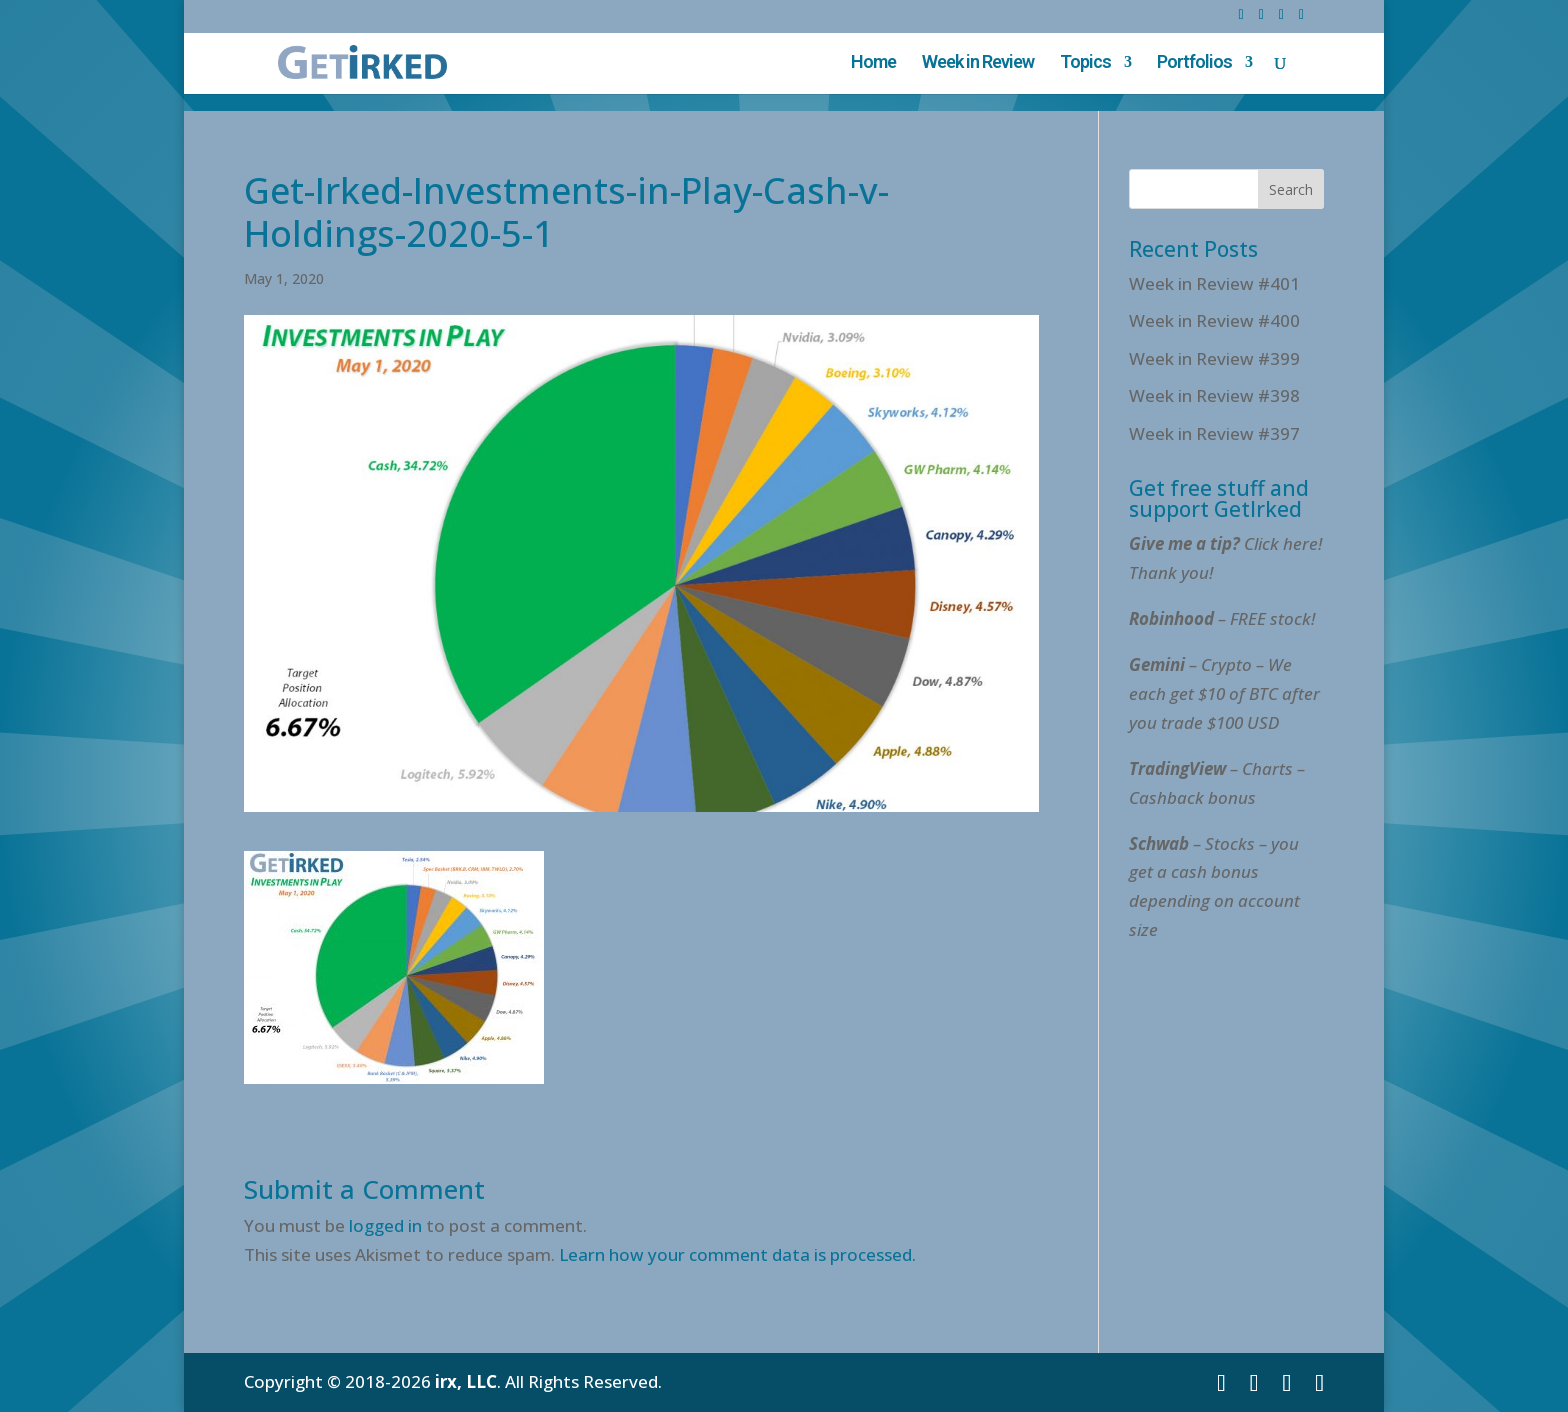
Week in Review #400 (1214, 320)
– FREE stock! (1222, 618)
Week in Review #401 (1214, 283)
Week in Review (978, 63)
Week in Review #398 (1214, 395)
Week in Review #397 (1214, 433)
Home (873, 63)
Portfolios (1194, 63)
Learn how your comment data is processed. (737, 1254)
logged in (385, 1225)
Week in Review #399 (1214, 358)
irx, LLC (466, 1381)
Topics (1085, 63)
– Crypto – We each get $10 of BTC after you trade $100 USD (1224, 693)
